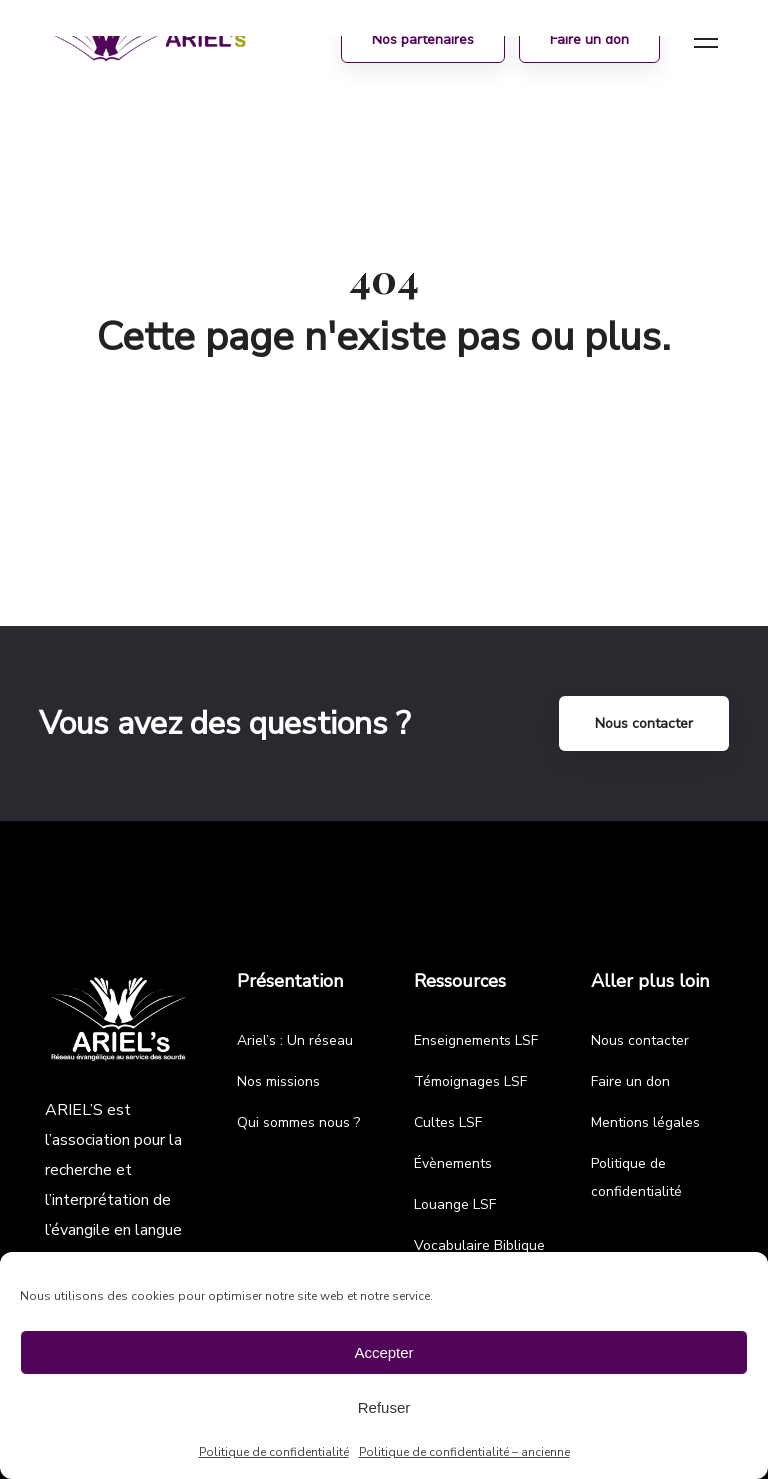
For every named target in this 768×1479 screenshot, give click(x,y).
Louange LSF (455, 1204)
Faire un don (630, 1081)
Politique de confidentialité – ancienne (464, 1452)
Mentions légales (645, 1122)
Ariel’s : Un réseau (295, 1040)
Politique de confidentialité (274, 1452)
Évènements (453, 1163)
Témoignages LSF (470, 1081)
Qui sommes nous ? (298, 1122)
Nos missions (278, 1081)
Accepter (383, 1352)
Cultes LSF (448, 1122)
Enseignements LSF (476, 1040)
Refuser (384, 1407)
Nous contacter (644, 723)
